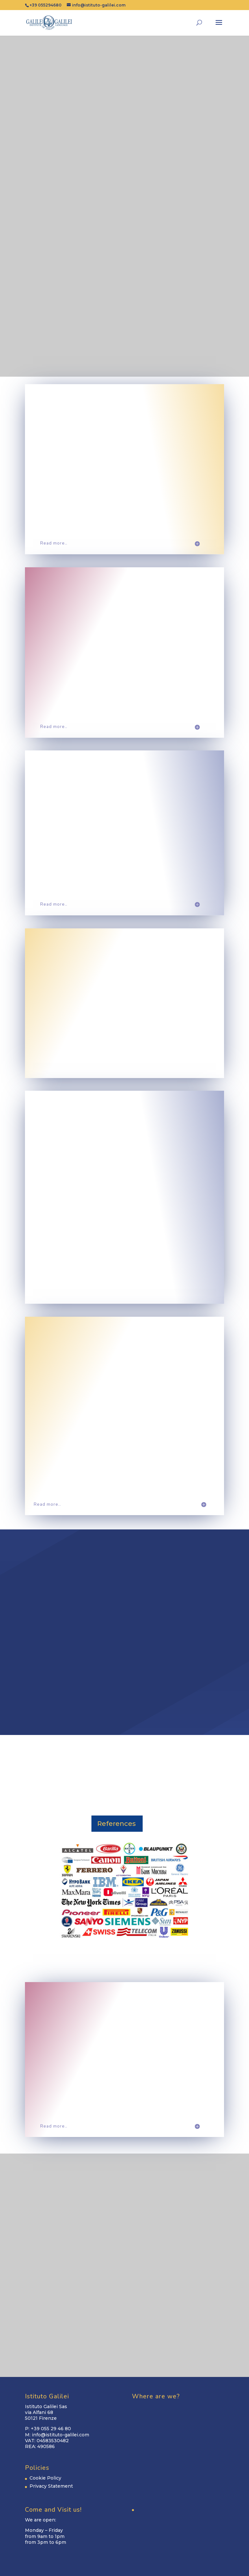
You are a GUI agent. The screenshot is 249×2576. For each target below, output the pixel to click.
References (116, 1824)
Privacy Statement (51, 2486)
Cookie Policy (45, 2478)
